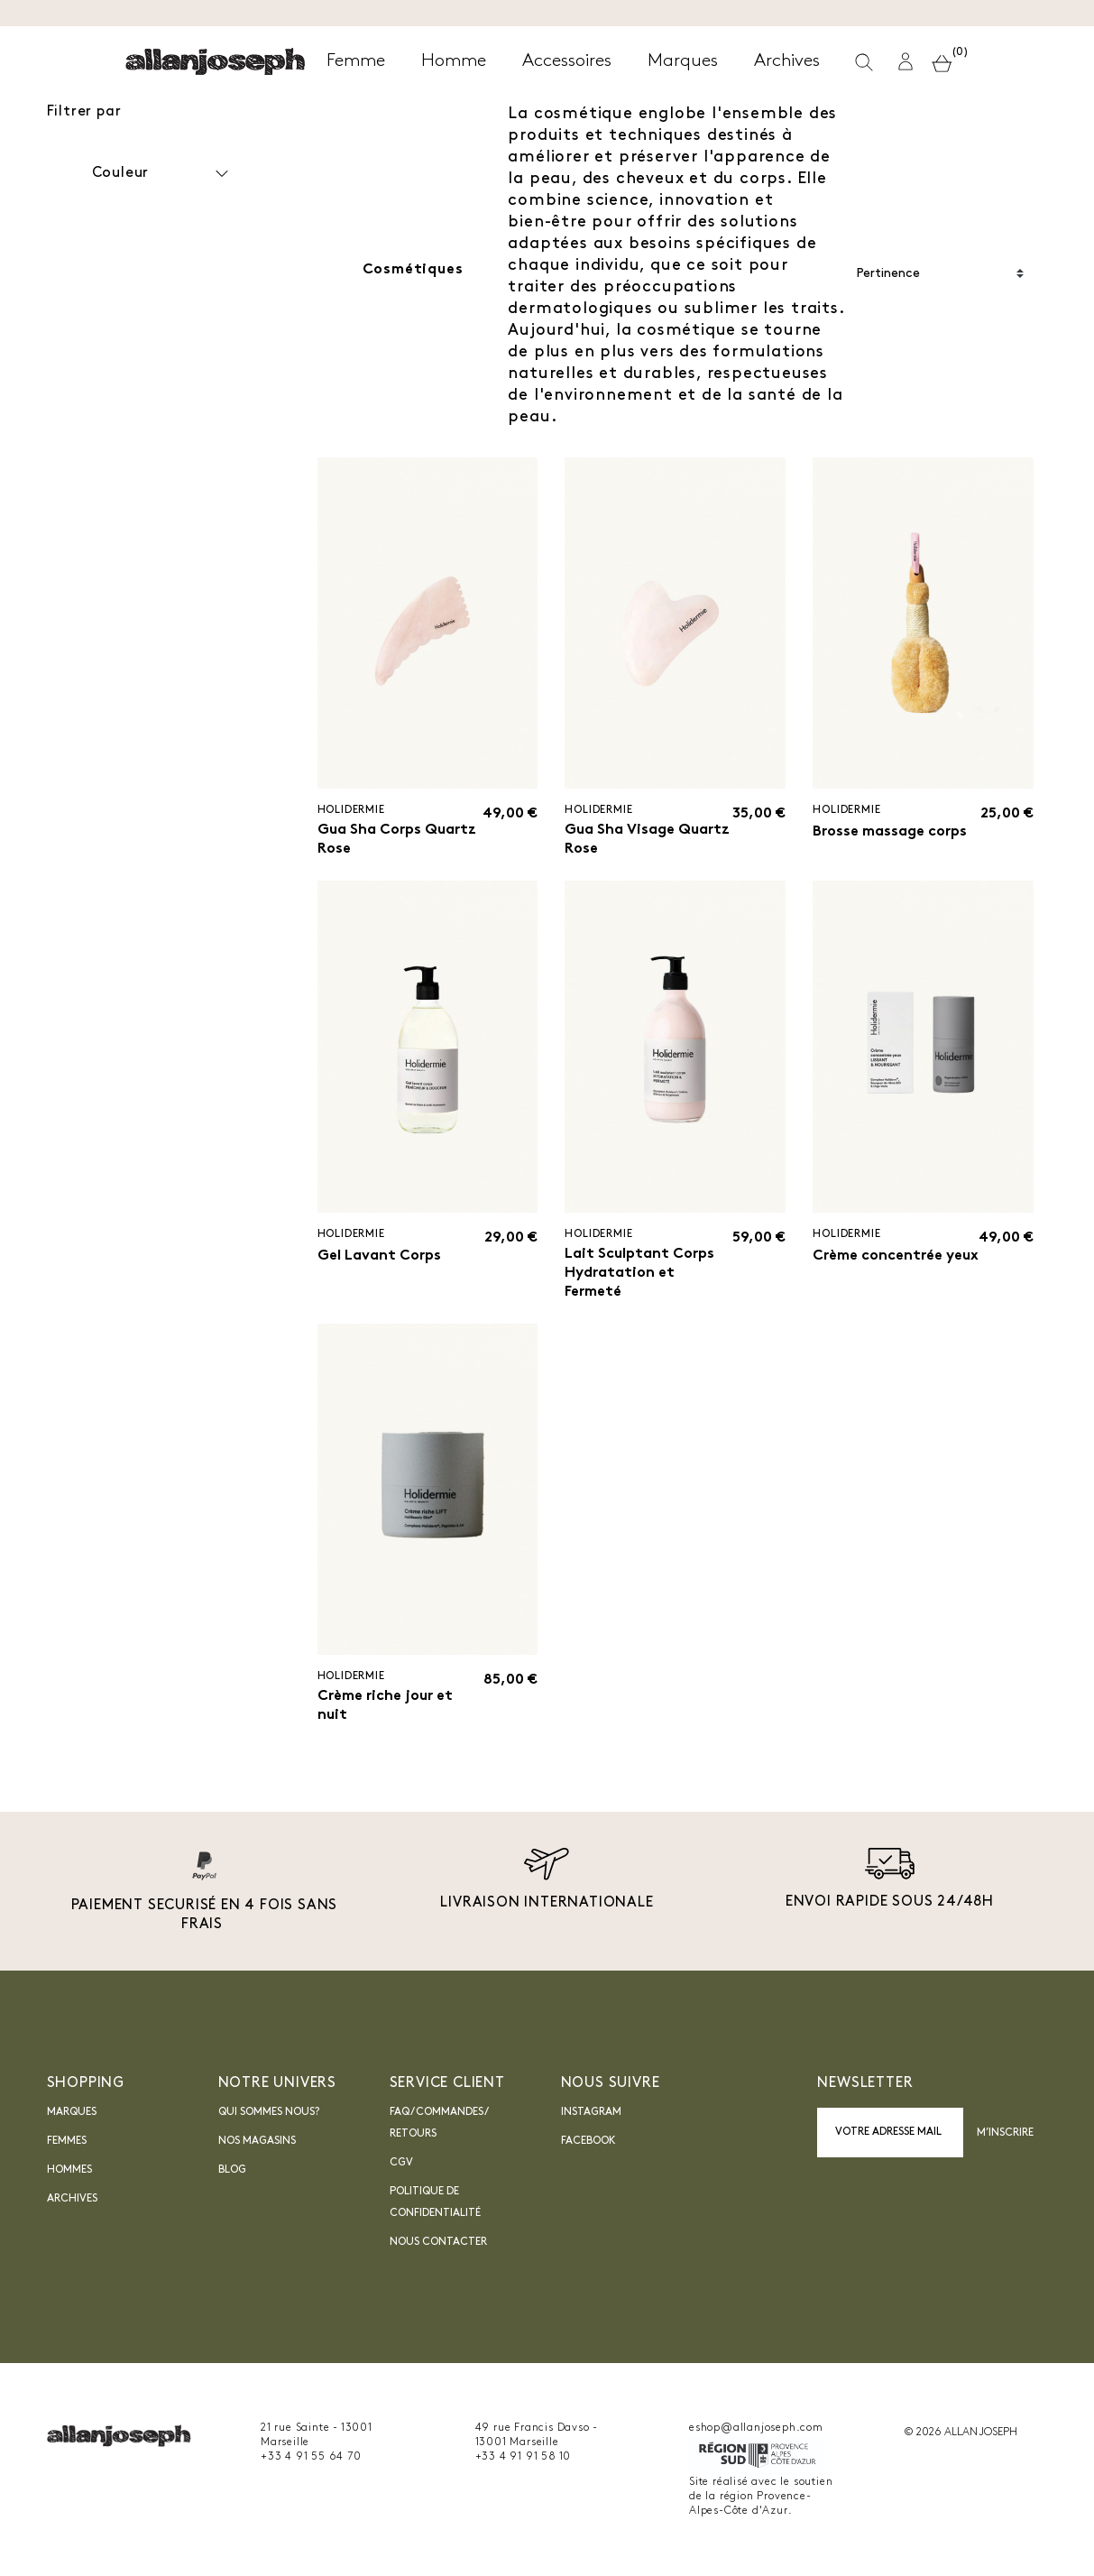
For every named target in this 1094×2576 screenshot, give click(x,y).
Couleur (162, 173)
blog (232, 2170)
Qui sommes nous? (268, 2112)
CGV (401, 2162)
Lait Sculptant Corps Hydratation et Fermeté (639, 1273)
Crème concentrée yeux (896, 1256)
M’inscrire (1005, 2133)
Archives (72, 2198)
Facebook (588, 2141)
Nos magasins (257, 2141)
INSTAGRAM (591, 2112)
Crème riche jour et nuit (385, 1705)
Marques (72, 2112)
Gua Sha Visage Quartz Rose (647, 839)
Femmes (67, 2141)
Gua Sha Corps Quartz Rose (396, 839)
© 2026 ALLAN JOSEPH (960, 2432)
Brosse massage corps (890, 832)
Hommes (69, 2170)
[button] (906, 61)
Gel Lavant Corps (379, 1256)
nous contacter (438, 2242)
